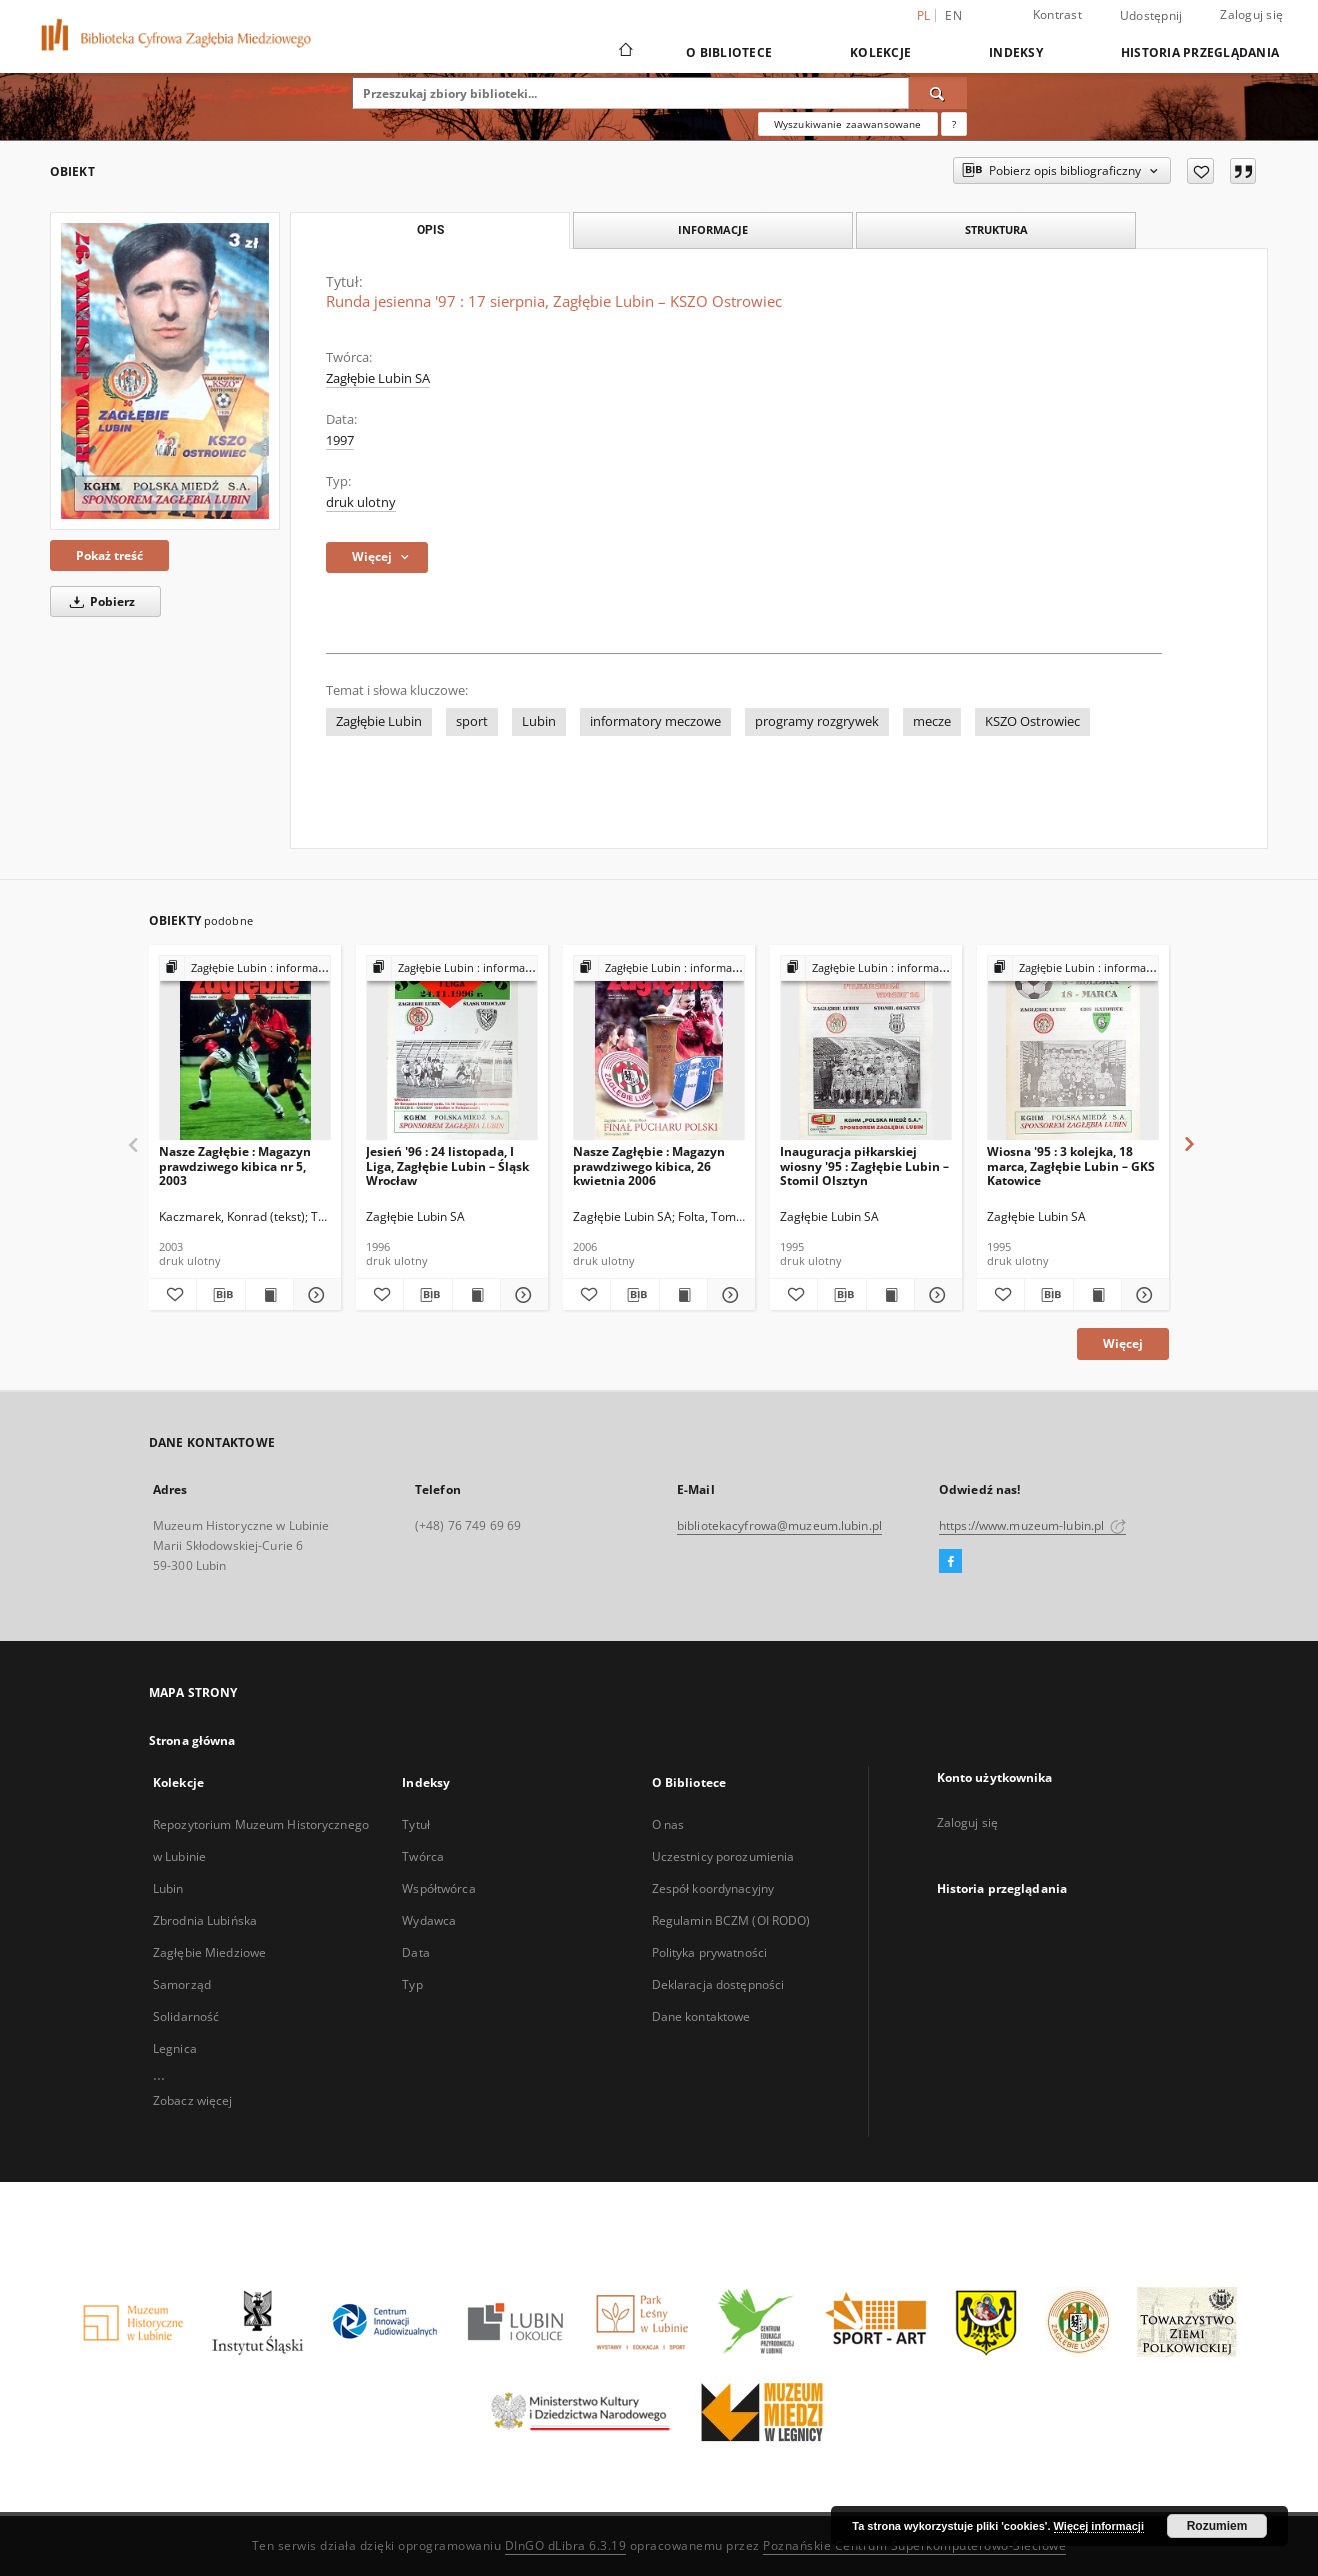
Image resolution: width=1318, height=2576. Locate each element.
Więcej (1123, 1343)
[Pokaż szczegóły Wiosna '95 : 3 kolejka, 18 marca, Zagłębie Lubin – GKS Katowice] (1142, 1295)
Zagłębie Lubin (379, 721)
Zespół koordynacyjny (713, 1888)
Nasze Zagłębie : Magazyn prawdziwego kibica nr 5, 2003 (235, 1165)
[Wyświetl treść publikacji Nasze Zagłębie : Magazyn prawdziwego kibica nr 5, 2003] (269, 1295)
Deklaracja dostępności (718, 1984)
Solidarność (186, 2016)
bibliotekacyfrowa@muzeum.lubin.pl (779, 1525)
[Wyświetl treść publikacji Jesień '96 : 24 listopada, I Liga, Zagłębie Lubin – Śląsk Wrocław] (476, 1295)
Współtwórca (438, 1888)
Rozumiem (1217, 2526)
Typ (412, 1984)
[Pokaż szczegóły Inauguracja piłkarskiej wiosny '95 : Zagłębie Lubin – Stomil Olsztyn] (935, 1295)
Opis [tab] (430, 230)
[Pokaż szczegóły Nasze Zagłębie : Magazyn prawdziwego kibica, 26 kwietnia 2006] (728, 1295)
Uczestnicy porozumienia (723, 1856)
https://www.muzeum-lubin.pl (1032, 1525)
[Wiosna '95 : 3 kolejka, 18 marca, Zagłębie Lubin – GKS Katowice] (1073, 1048)
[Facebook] (950, 1562)
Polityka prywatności (709, 1952)
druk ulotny (361, 502)
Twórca (423, 1856)
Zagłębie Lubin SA (378, 378)
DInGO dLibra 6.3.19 (566, 2545)
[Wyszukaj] (938, 93)
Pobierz (99, 601)
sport (472, 721)
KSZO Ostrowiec (1032, 721)
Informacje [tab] (713, 229)
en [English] (953, 15)
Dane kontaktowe (701, 2016)
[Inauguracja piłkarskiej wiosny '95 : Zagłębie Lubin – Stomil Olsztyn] (866, 1048)
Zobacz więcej (193, 2100)
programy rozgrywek (817, 721)
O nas (668, 1824)
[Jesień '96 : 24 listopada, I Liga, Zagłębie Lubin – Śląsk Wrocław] (452, 1048)
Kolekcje (880, 52)
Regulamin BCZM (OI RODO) (731, 1920)
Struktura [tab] (996, 229)
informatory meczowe (655, 721)
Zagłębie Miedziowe (209, 1952)
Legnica (175, 2048)
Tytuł (416, 1824)
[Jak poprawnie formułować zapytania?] (954, 124)
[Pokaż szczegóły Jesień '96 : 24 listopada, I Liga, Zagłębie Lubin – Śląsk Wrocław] (521, 1295)
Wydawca (429, 1920)
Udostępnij (1151, 16)
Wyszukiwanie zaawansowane (848, 124)
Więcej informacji (1099, 2526)
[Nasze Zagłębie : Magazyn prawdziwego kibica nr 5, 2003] (245, 1048)
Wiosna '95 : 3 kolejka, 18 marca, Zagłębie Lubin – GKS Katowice (1071, 1165)
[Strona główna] (624, 52)
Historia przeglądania (1200, 52)
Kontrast (1057, 14)
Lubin (539, 721)
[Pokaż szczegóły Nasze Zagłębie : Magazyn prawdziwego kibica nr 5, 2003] (314, 1295)
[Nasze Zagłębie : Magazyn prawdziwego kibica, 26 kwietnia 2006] (659, 1048)
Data (415, 1952)
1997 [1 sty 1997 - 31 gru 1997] (340, 440)
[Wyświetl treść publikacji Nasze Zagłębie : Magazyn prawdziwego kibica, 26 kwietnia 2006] (683, 1295)
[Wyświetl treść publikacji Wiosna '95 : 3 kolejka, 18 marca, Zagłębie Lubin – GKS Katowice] (1097, 1295)
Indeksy (1016, 52)
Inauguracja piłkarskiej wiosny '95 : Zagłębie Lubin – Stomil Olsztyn (864, 1165)
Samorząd (182, 1984)
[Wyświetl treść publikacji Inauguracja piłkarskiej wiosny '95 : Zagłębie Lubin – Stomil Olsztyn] (890, 1295)
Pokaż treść (109, 555)
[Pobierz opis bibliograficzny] (220, 1295)
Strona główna (192, 1740)
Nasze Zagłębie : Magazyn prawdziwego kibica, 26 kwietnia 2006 (649, 1165)
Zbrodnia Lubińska (205, 1920)
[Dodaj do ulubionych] (1200, 171)
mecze (932, 721)
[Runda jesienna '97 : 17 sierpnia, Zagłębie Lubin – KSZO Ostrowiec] (165, 371)
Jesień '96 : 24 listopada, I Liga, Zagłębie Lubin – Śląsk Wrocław (447, 1165)
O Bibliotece (729, 52)
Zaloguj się (1251, 14)
